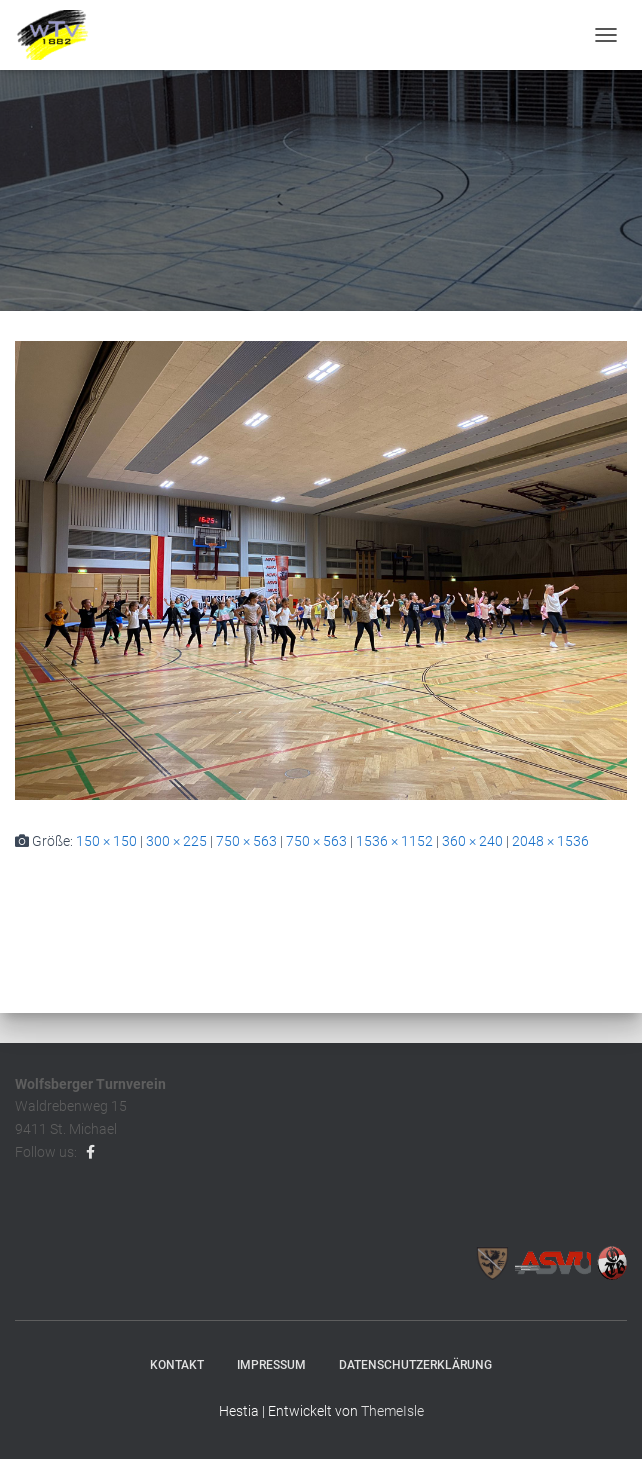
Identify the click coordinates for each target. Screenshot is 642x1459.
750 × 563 (246, 841)
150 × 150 (106, 841)
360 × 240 (472, 841)
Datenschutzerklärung (415, 1365)
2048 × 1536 (550, 841)
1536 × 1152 (394, 841)
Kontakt (177, 1365)
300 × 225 (176, 841)
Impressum (271, 1365)
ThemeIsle (392, 1411)
